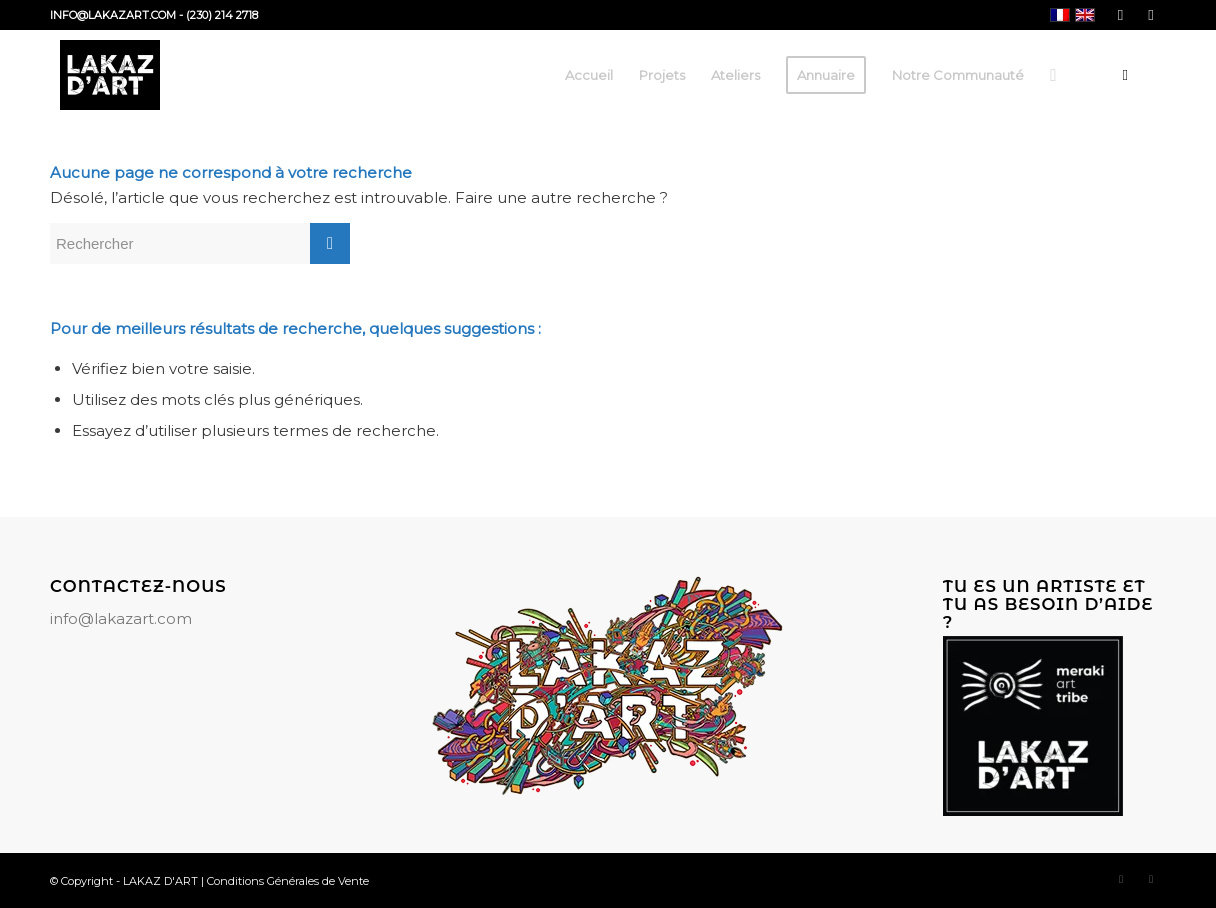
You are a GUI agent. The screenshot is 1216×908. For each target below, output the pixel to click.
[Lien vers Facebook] (1120, 15)
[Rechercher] (1053, 75)
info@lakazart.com (121, 618)
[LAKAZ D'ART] (110, 75)
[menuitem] (589, 75)
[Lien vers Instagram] (1151, 15)
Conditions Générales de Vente (288, 881)
